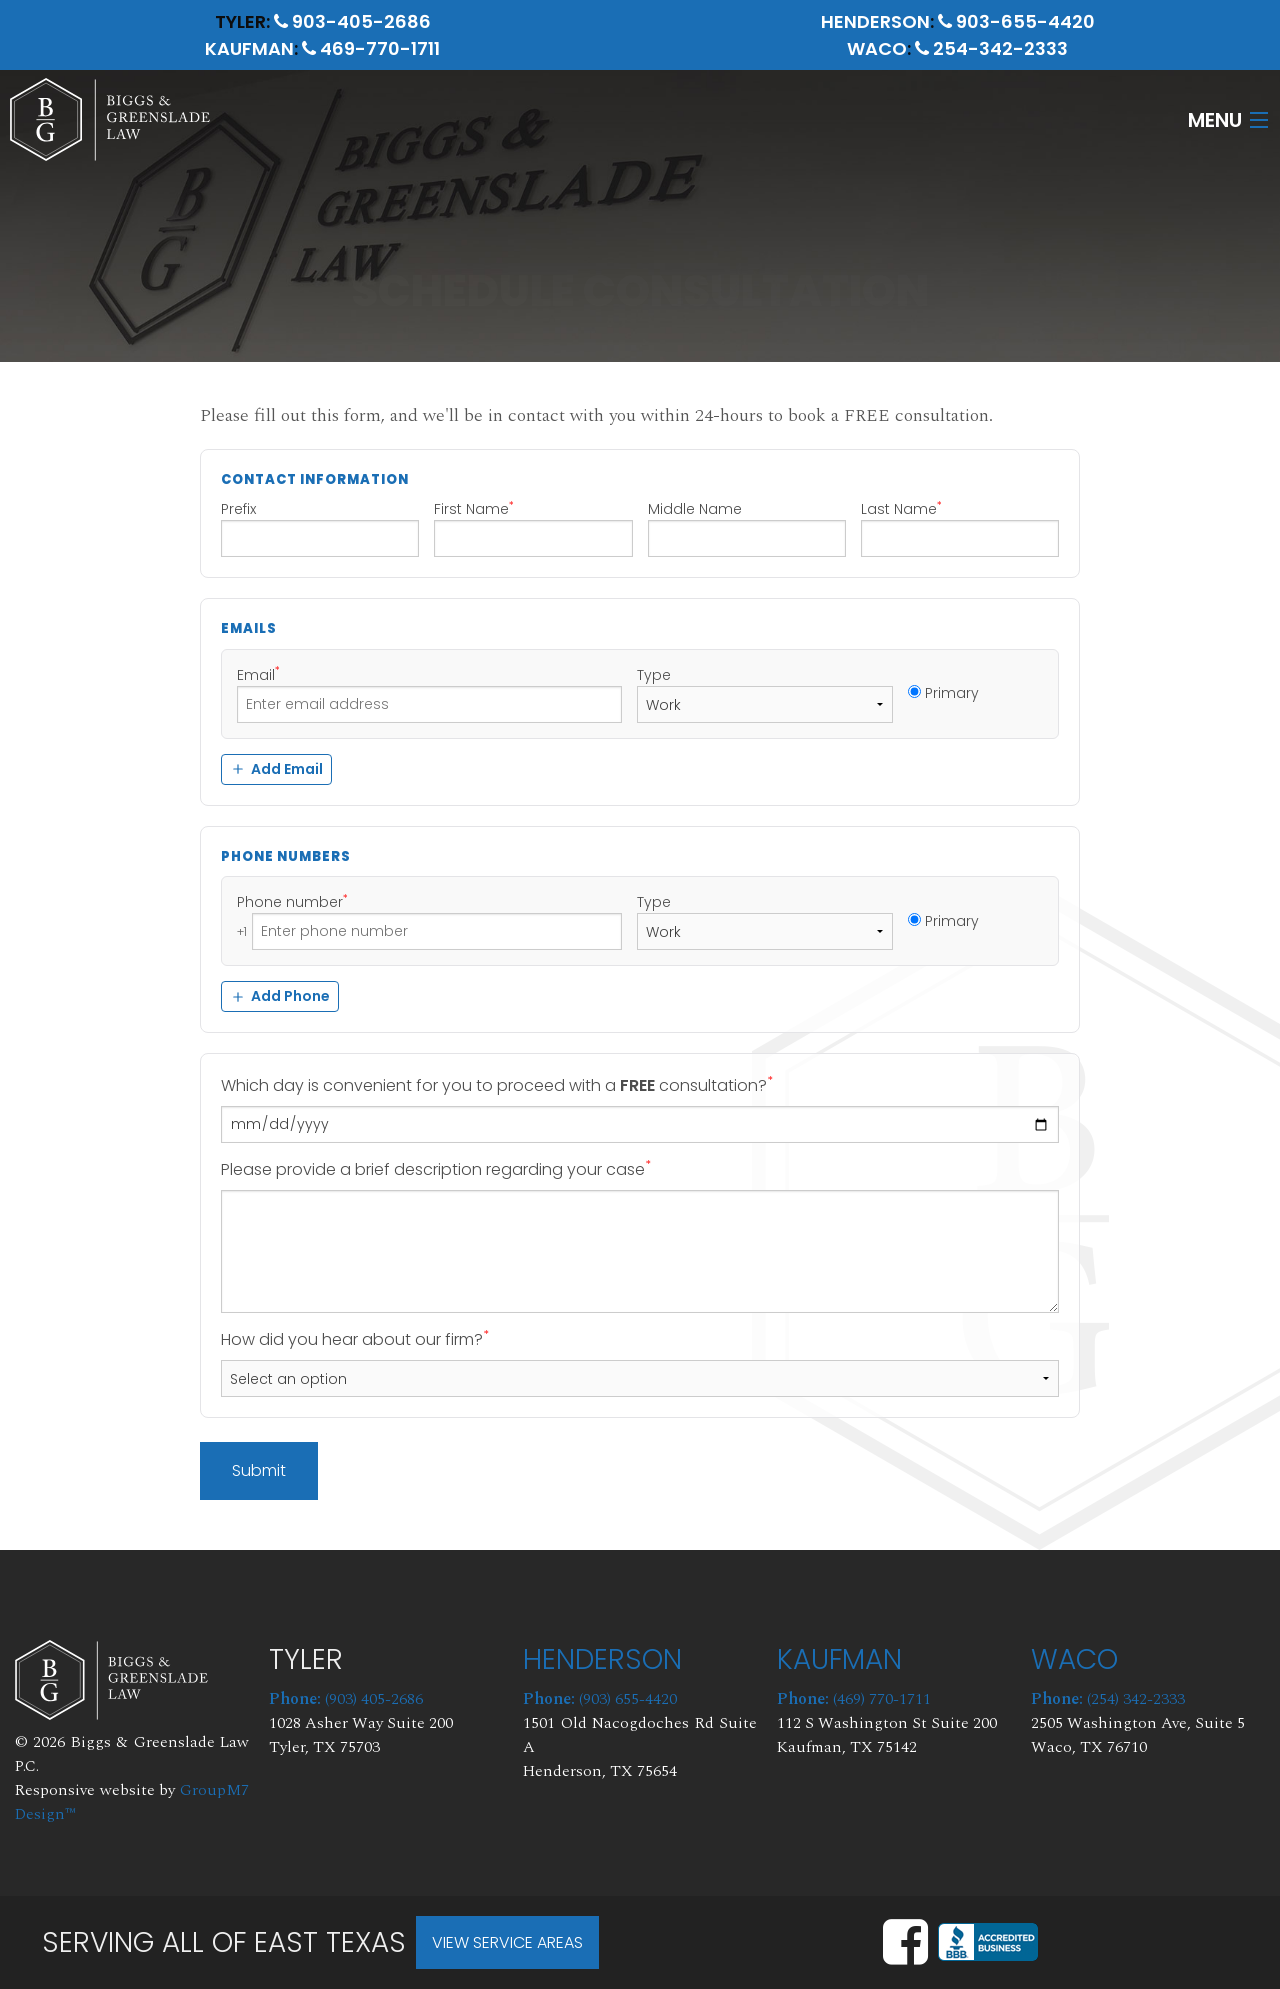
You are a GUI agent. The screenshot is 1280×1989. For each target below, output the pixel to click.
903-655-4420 (1016, 21)
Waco (877, 48)
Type (765, 694)
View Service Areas (507, 1942)
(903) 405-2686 (346, 1699)
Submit (259, 1470)
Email (429, 694)
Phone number (429, 921)
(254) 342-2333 (1108, 1699)
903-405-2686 (352, 21)
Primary (943, 693)
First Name (533, 528)
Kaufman (249, 48)
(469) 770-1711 (854, 1699)
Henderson (875, 21)
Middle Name (747, 528)
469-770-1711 (371, 48)
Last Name (960, 528)
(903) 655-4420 (600, 1699)
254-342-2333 (991, 48)
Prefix (320, 528)
